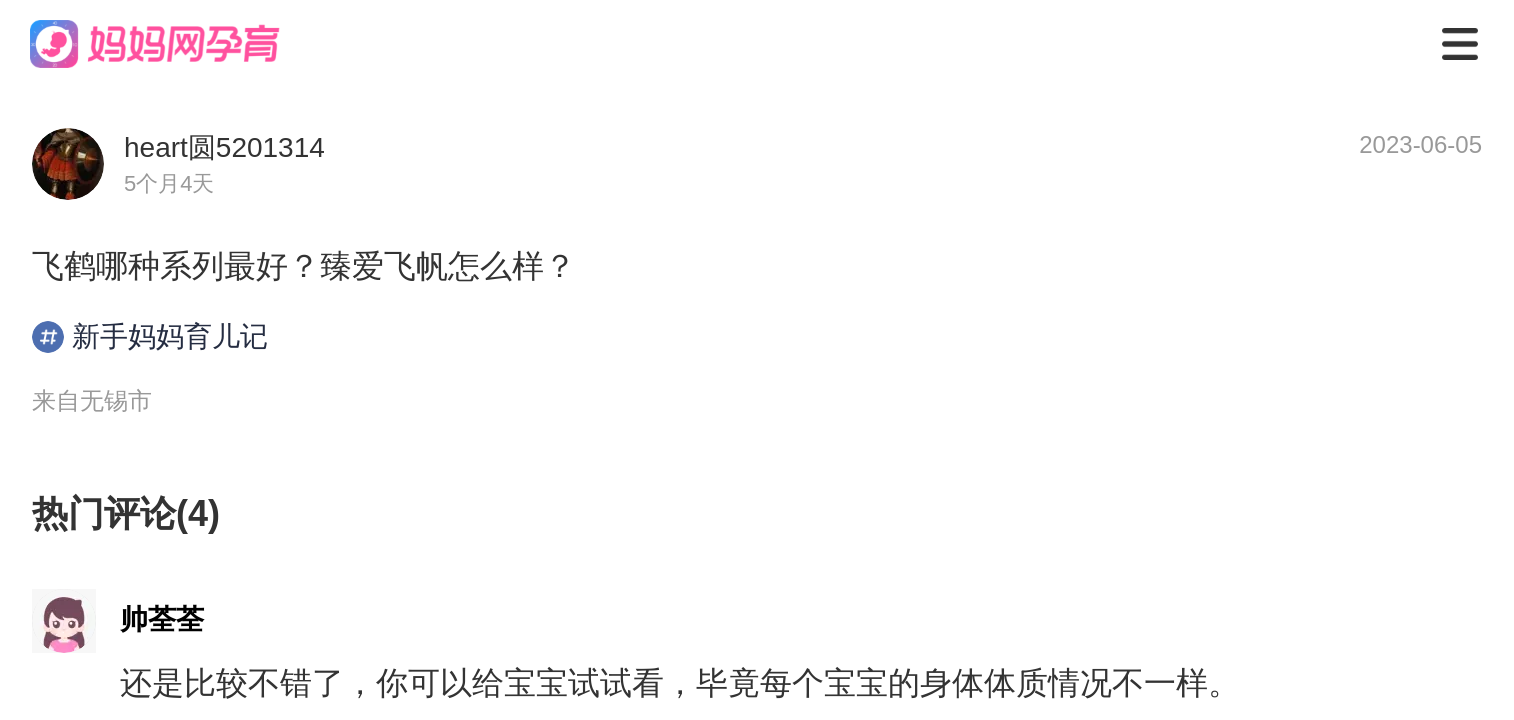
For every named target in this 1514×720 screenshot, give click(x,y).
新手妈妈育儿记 (150, 337)
